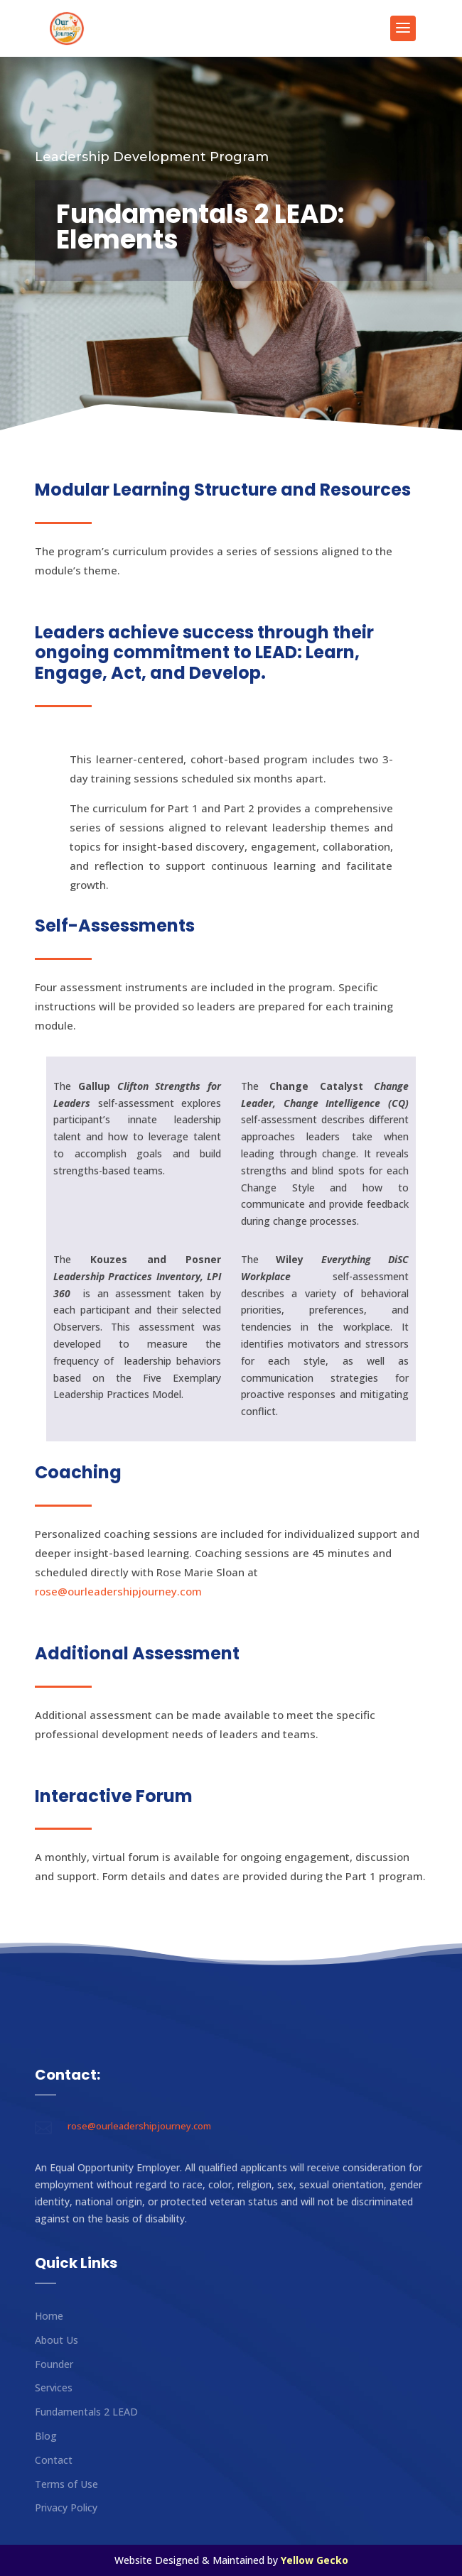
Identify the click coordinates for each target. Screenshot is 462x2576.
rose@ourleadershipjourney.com (118, 1591)
